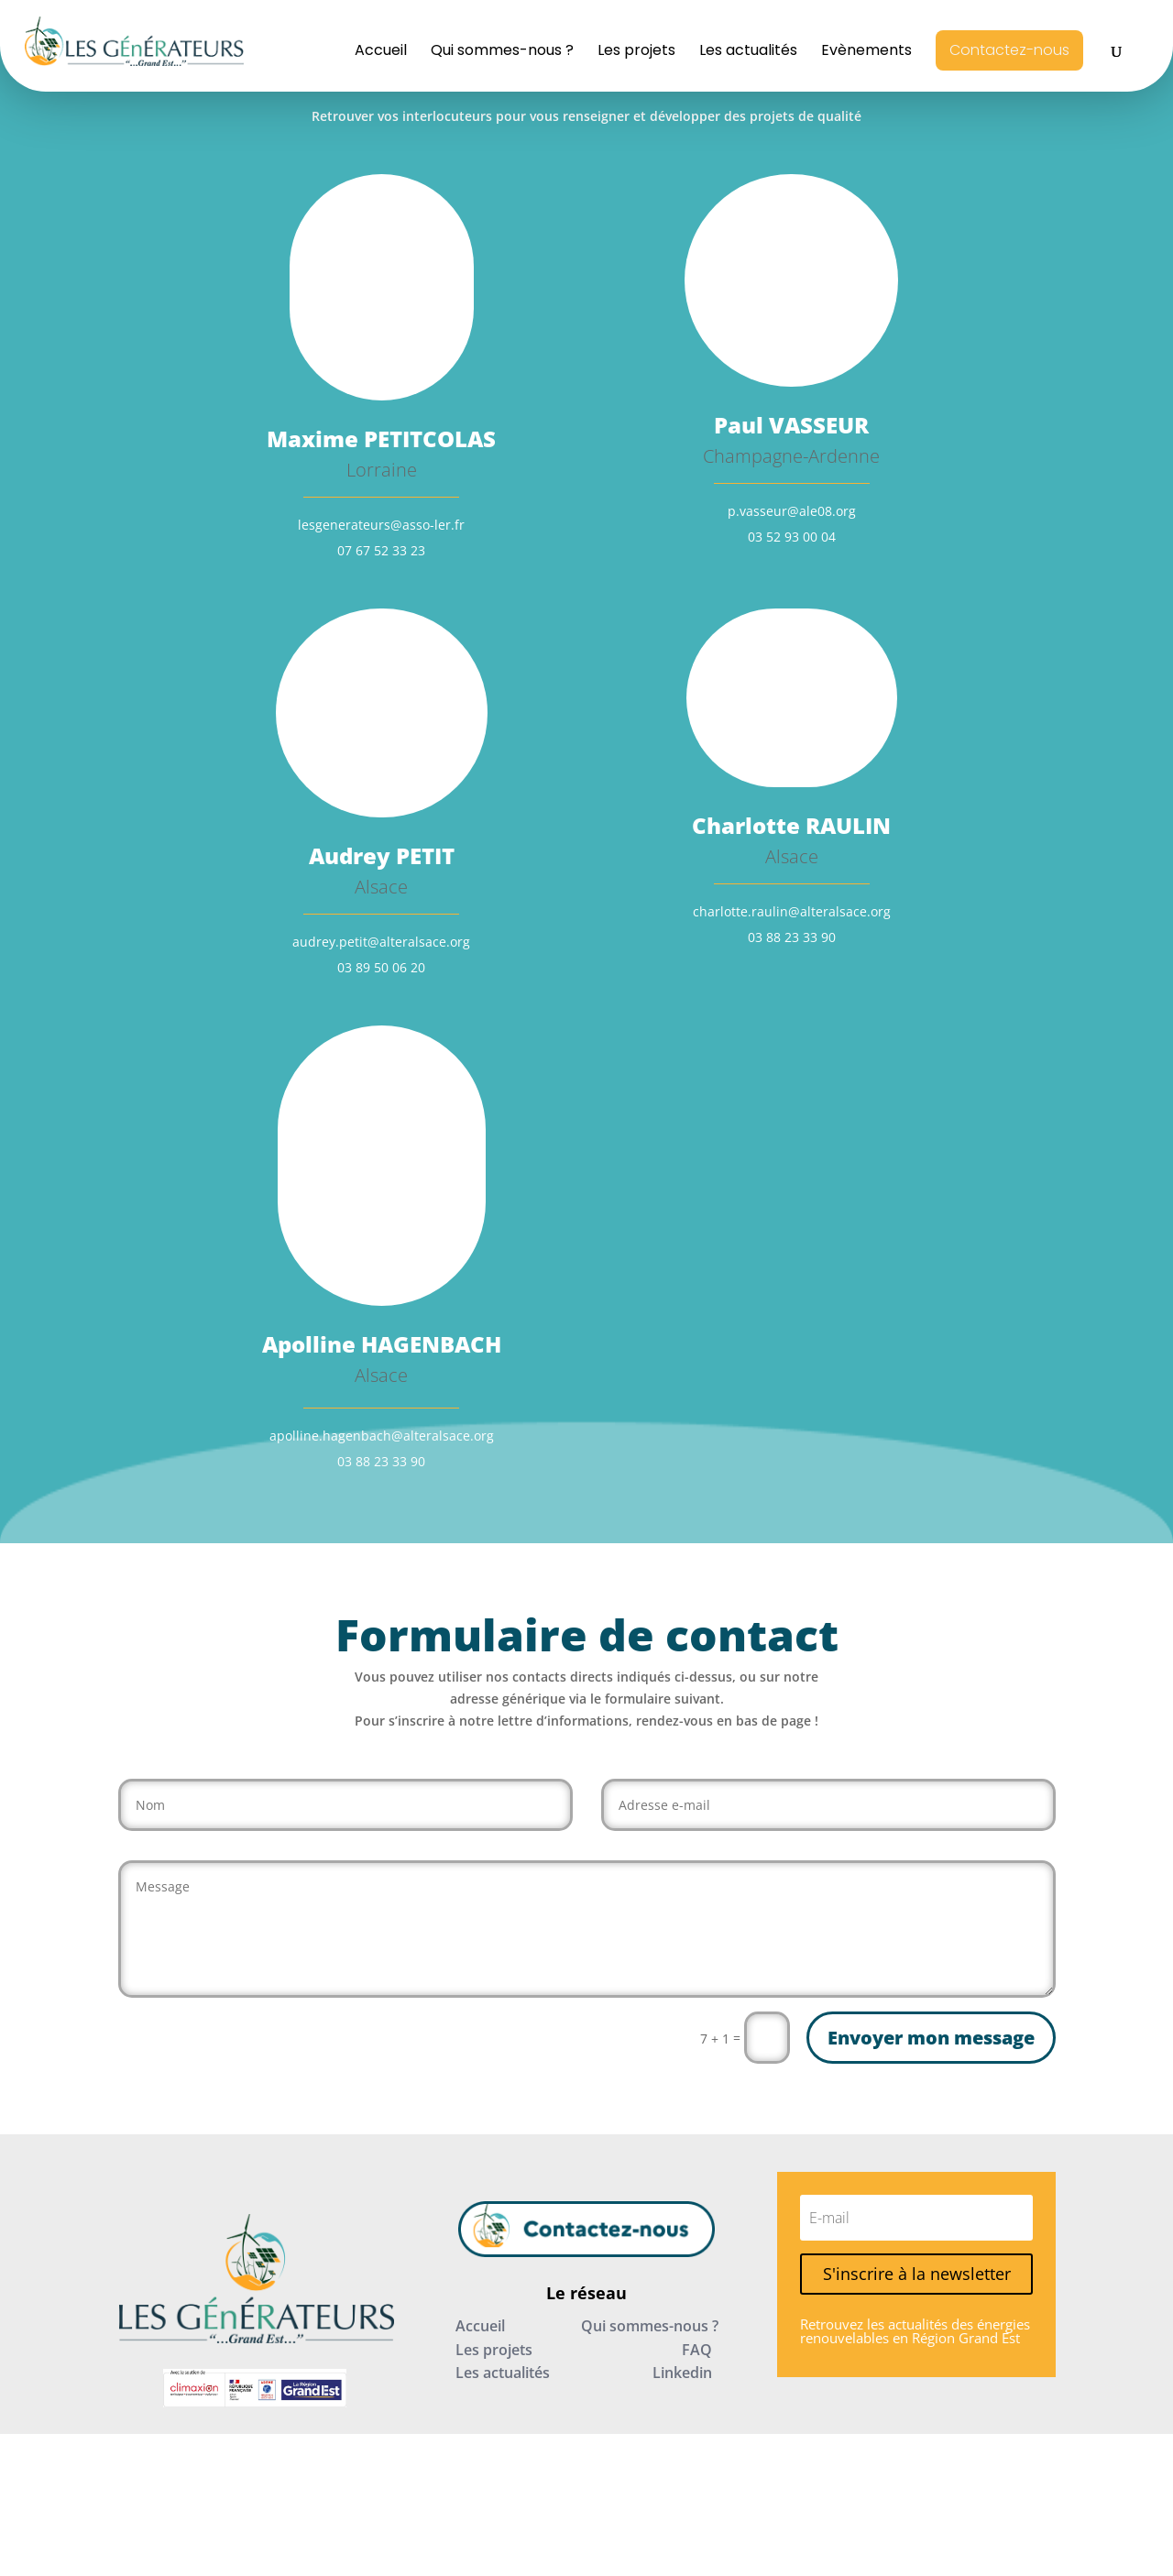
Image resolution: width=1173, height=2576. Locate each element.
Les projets (636, 52)
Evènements (866, 52)
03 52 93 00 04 (792, 536)
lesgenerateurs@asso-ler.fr (381, 524)
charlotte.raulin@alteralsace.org (792, 911)
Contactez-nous (1009, 49)
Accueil (381, 52)
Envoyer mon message (931, 2037)
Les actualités (748, 52)
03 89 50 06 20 (381, 967)
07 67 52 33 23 (381, 550)
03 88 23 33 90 (792, 937)
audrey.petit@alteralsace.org (381, 941)
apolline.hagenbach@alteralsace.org (381, 1435)
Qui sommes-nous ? (502, 52)
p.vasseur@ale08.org (792, 511)
